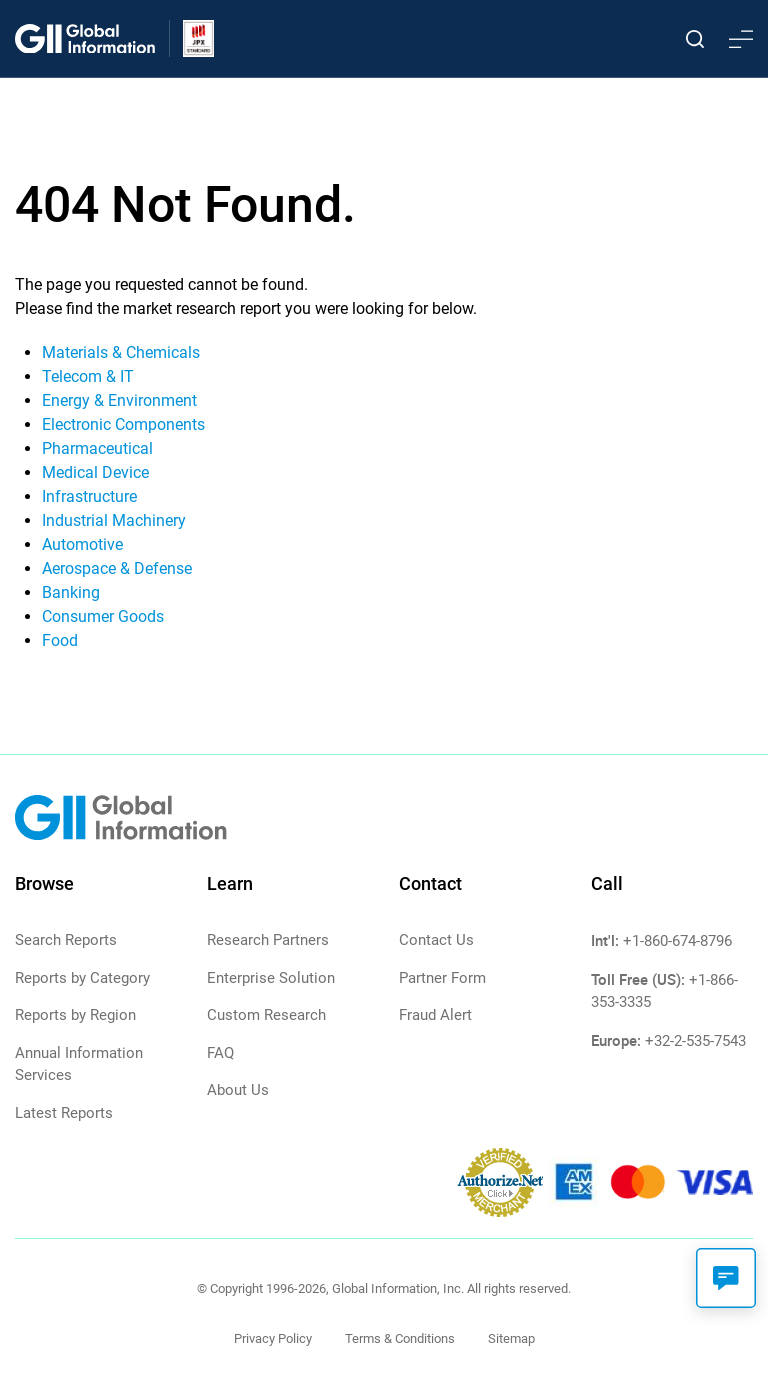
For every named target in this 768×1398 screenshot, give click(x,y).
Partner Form (442, 978)
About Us (238, 1090)
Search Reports (66, 940)
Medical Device (95, 472)
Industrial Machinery (114, 520)
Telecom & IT (88, 376)
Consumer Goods (103, 616)
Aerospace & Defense (117, 568)
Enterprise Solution (271, 978)
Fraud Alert (435, 1015)
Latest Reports (64, 1113)
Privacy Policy (273, 1338)
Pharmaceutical (97, 448)
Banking (71, 592)
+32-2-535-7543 (695, 1041)
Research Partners (268, 940)
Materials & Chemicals (121, 352)
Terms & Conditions (400, 1338)
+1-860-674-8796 (677, 941)
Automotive (82, 544)
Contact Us (436, 940)
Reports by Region (75, 1015)
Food (60, 640)
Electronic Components (123, 424)
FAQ (220, 1053)
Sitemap (511, 1338)
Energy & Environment (119, 400)
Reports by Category (82, 978)
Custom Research (266, 1015)
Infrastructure (89, 496)
